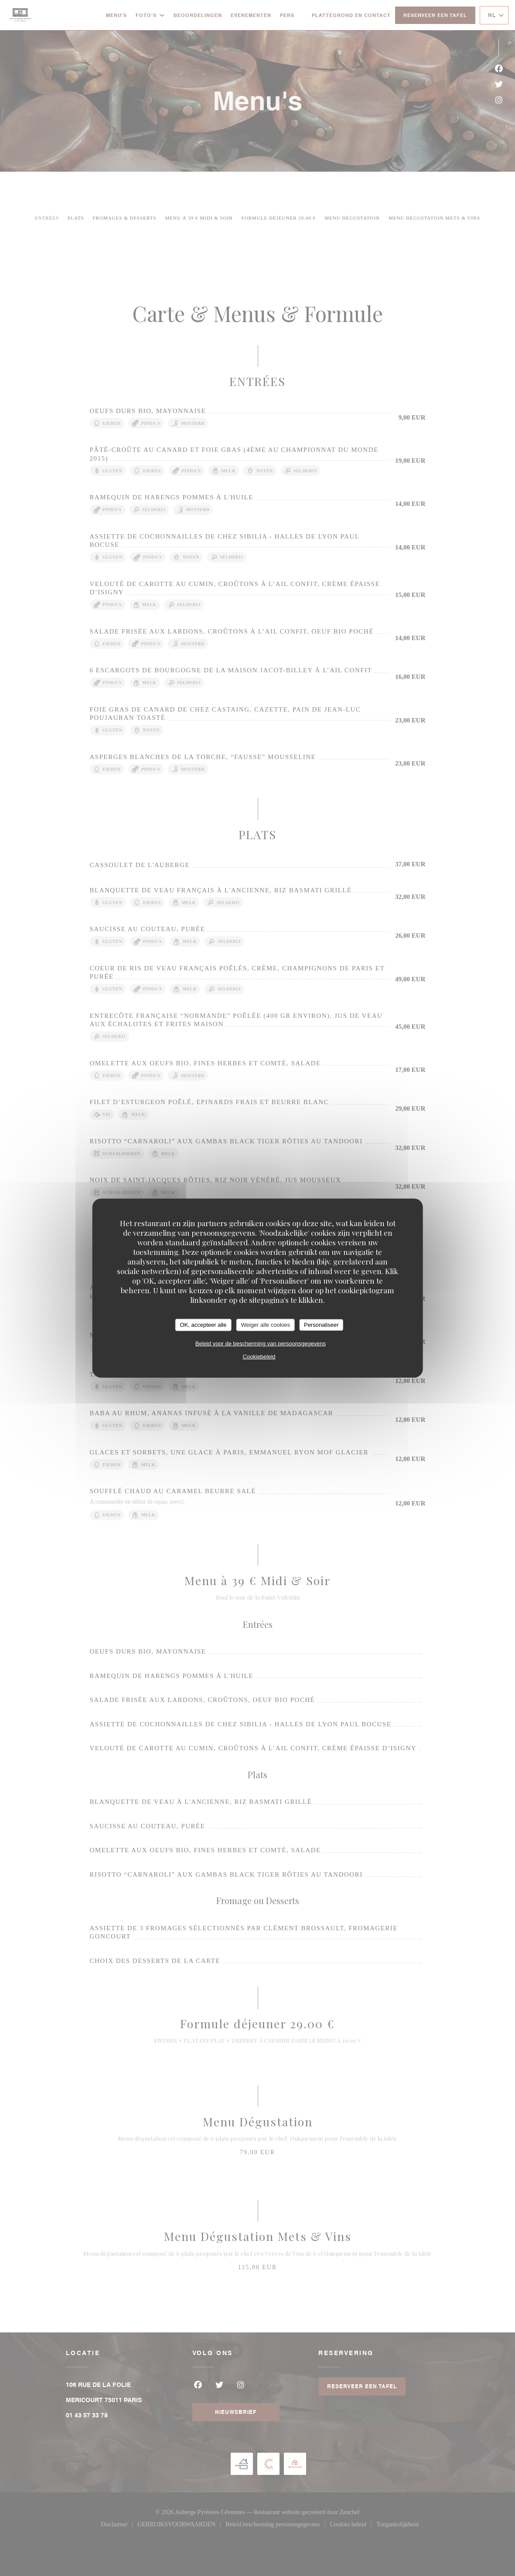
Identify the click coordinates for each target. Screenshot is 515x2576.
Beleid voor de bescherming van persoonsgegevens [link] (260, 1343)
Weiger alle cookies (265, 1325)
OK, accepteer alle (203, 1325)
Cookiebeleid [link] (258, 1356)
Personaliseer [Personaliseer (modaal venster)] (321, 1325)
